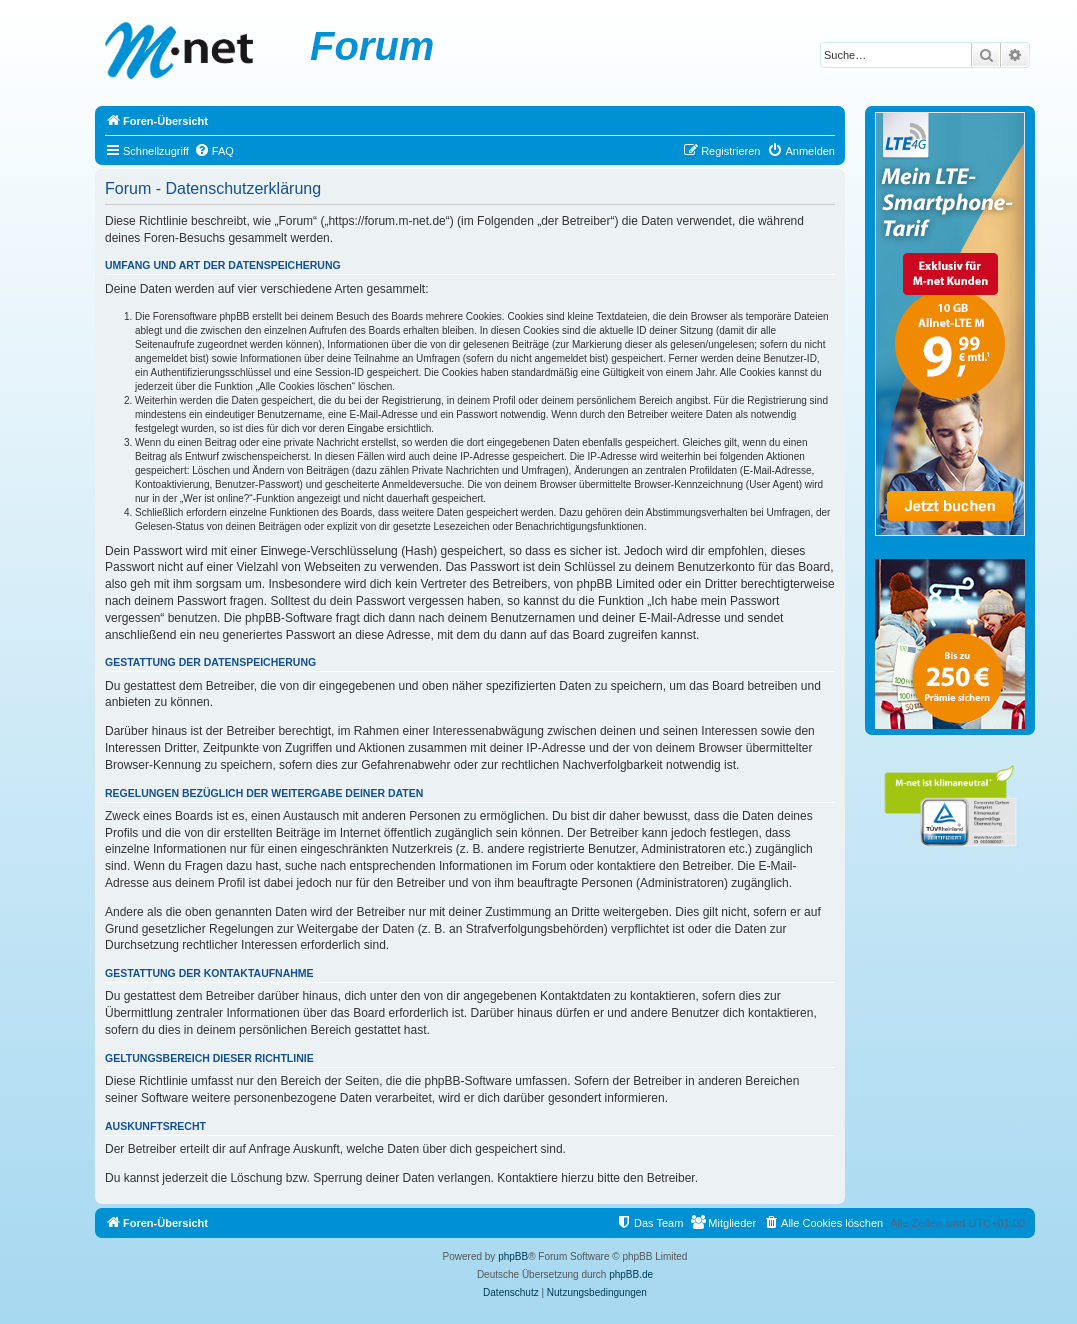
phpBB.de (631, 1274)
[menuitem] (214, 151)
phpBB (513, 1256)
